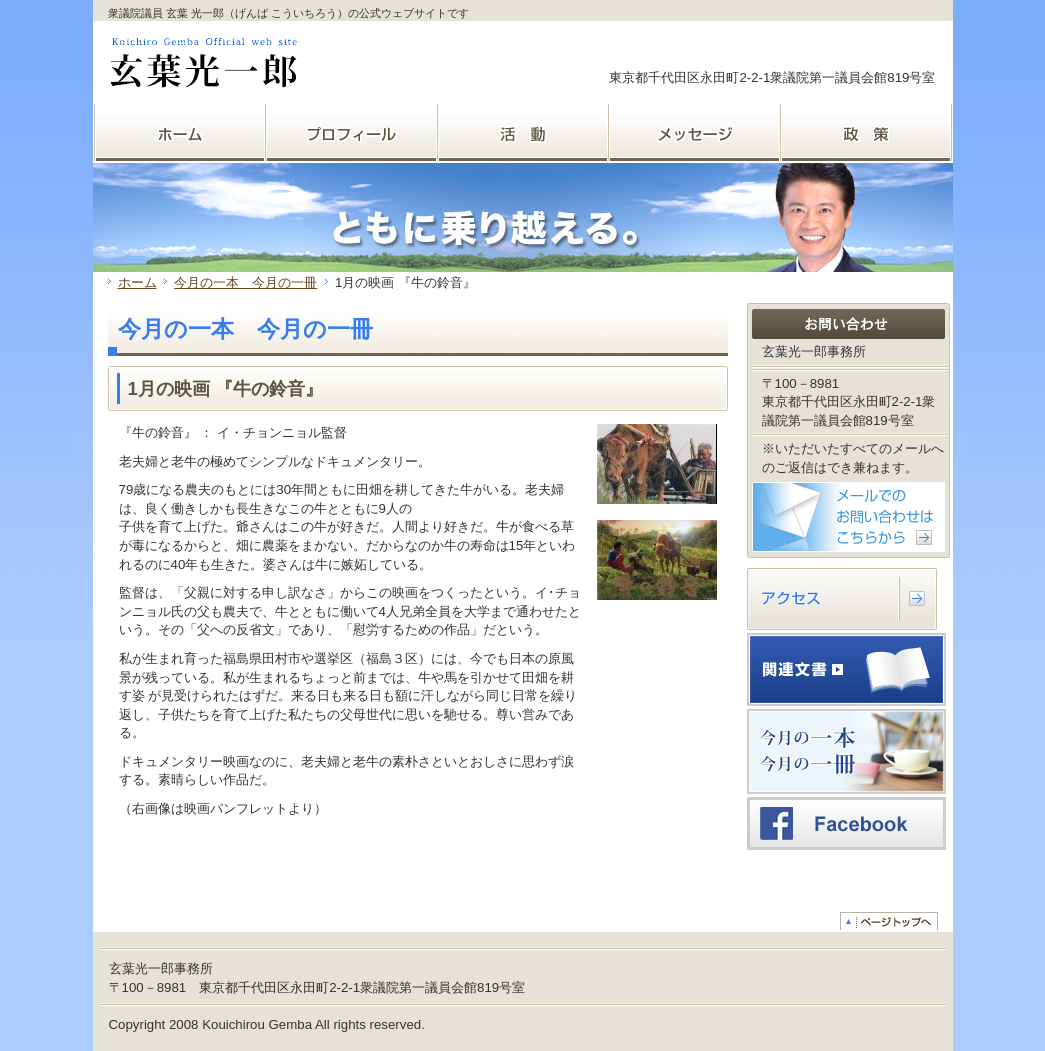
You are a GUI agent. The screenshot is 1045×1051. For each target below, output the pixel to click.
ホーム (137, 282)
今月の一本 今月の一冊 (245, 282)
